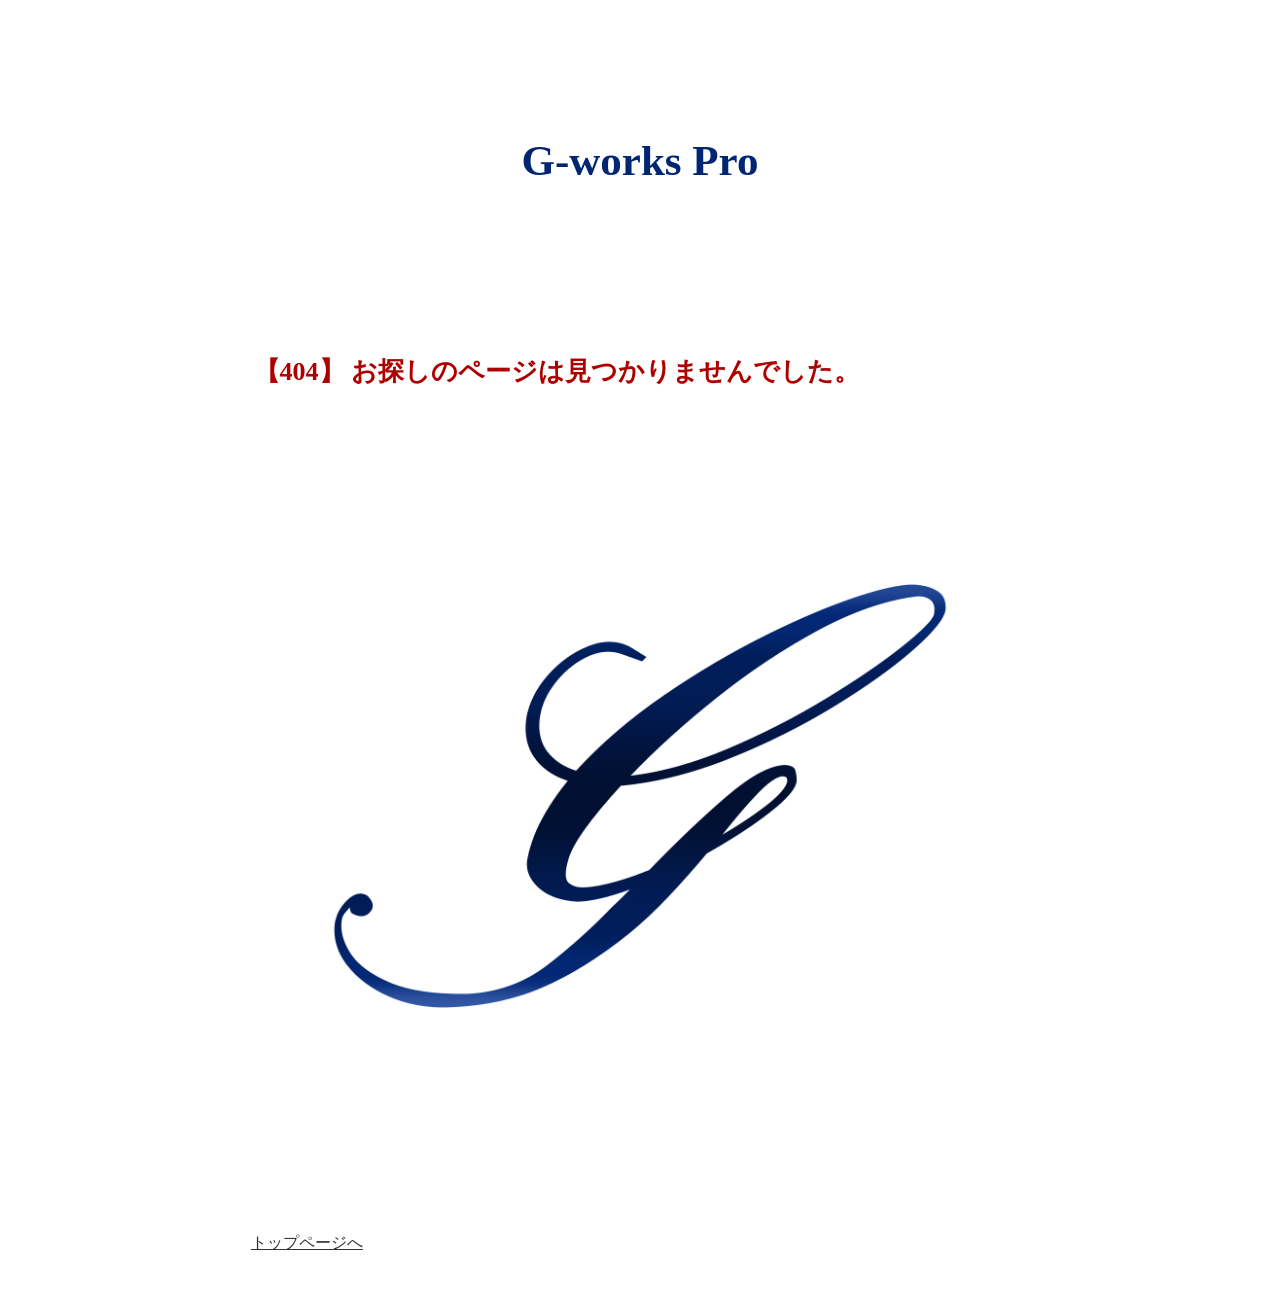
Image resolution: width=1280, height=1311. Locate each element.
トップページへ (307, 1242)
